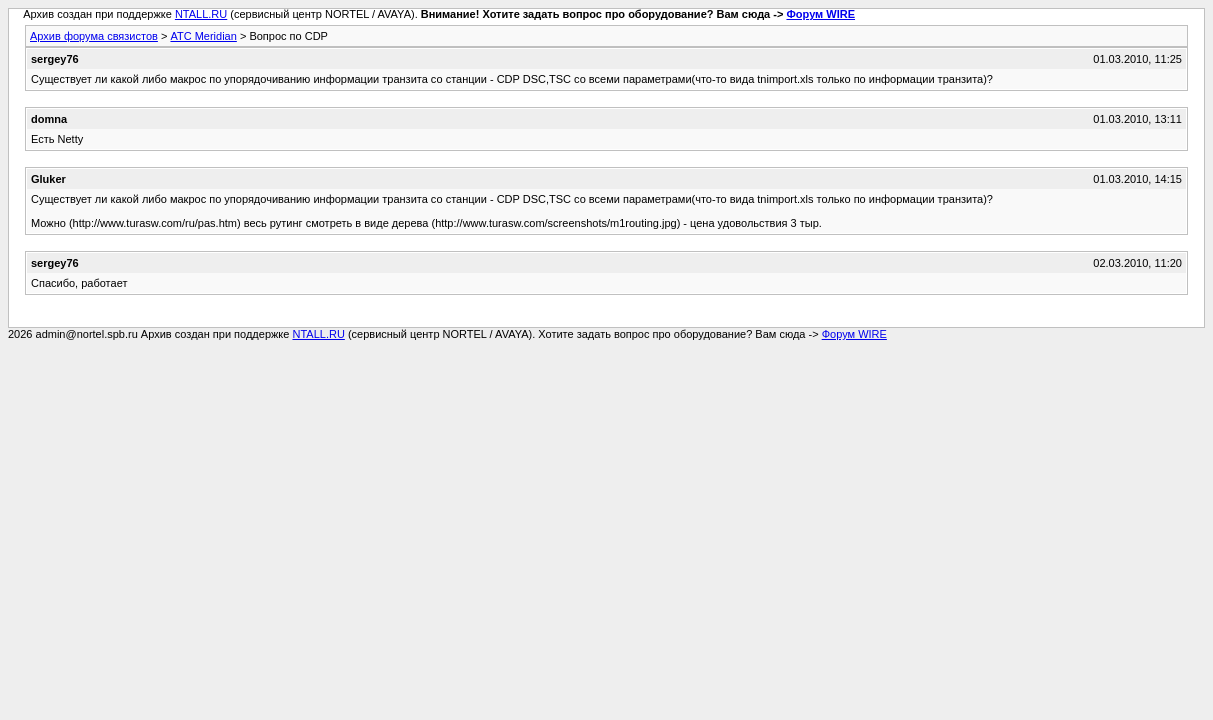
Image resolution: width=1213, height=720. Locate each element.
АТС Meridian (203, 36)
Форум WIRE (820, 14)
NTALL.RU (201, 14)
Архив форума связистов (94, 36)
